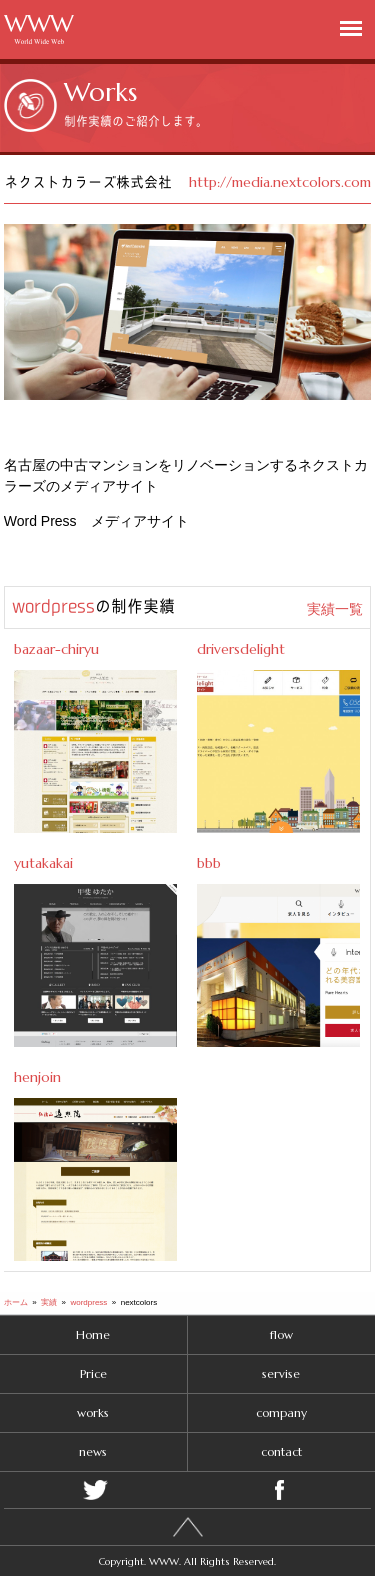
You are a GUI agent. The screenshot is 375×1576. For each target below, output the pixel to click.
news (93, 1451)
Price (93, 1373)
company (281, 1412)
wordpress (53, 606)
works (93, 1412)
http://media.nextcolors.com (280, 182)
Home (93, 1334)
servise (281, 1373)
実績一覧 (335, 609)
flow (281, 1334)
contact (281, 1451)
